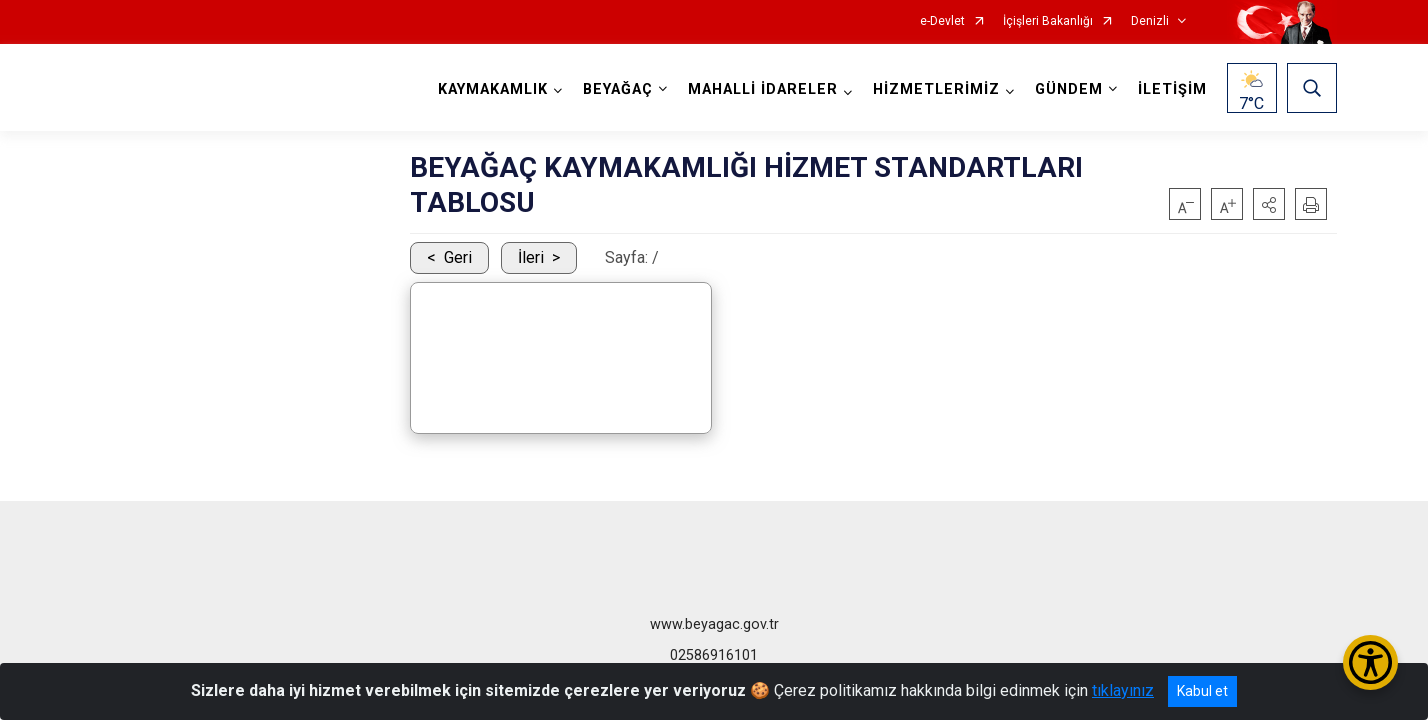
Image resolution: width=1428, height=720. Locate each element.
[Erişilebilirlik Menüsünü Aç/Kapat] (1370, 662)
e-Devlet (942, 21)
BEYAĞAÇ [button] (618, 89)
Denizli (1150, 21)
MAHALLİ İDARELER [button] (763, 89)
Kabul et (1202, 691)
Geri (458, 257)
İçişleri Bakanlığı (1048, 21)
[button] (1269, 204)
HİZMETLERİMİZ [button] (936, 89)
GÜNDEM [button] (1069, 89)
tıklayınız (1123, 690)
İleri (531, 257)
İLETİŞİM (1172, 89)
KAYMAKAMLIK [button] (493, 89)
